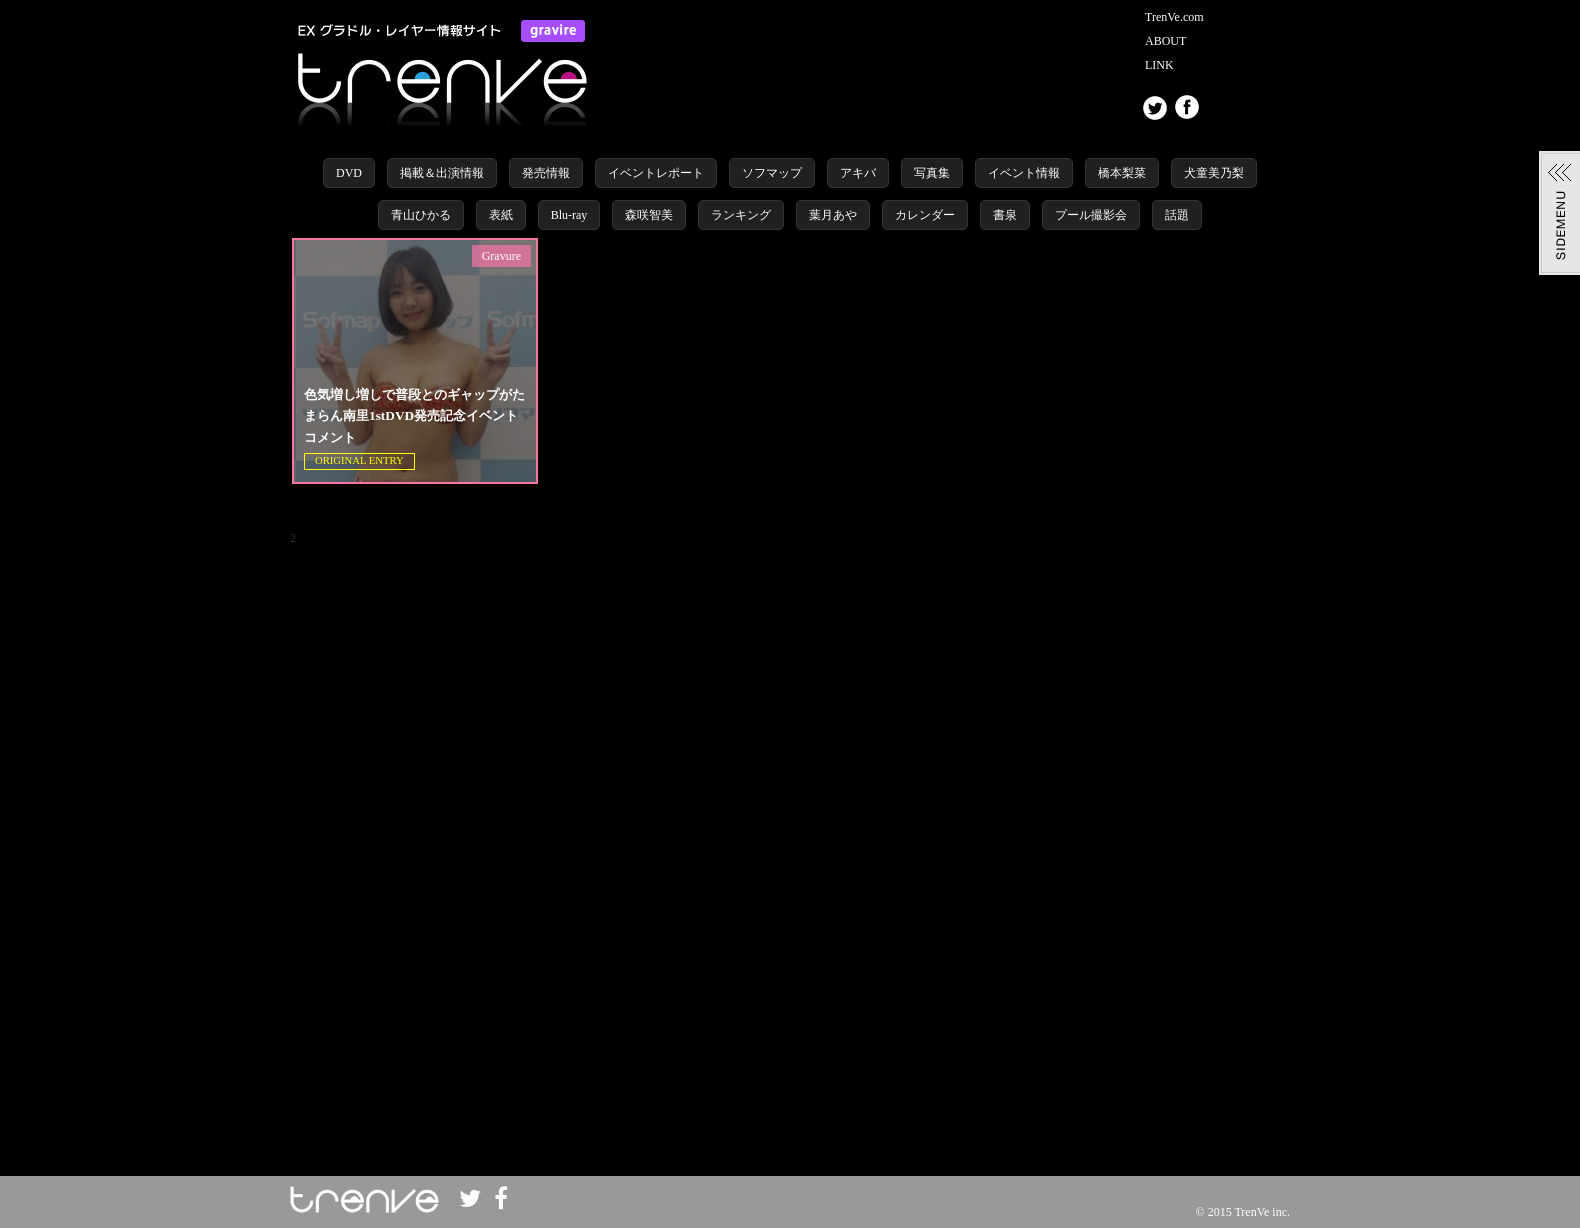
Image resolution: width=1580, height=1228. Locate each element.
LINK (1159, 65)
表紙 (501, 215)
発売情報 (546, 173)
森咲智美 (649, 215)
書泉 (1005, 215)
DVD (349, 173)
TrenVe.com (1174, 17)
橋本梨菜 (1122, 173)
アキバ (858, 173)
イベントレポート (656, 173)
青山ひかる (421, 215)
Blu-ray (569, 215)
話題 (1177, 215)
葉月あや (833, 215)
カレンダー (925, 215)
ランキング (741, 215)
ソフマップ (772, 173)
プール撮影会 (1091, 215)
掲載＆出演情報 (442, 173)
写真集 (932, 173)
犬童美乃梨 (1214, 173)
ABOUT (1165, 41)
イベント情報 (1024, 173)
